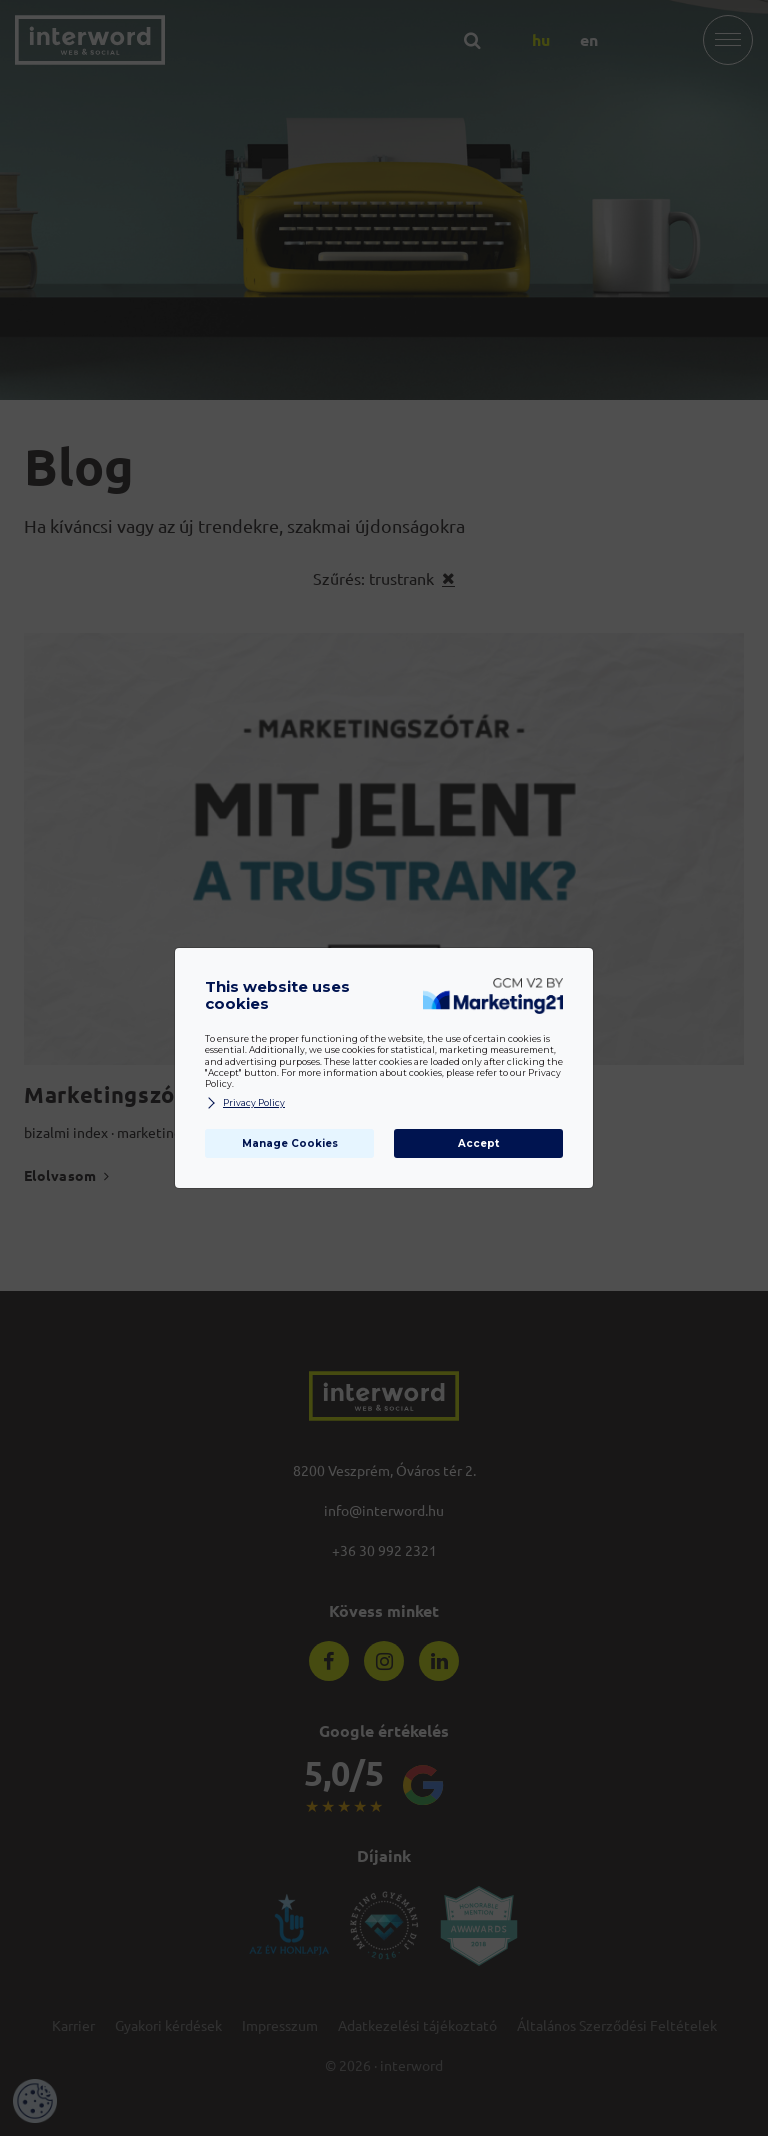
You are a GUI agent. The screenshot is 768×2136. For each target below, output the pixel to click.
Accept (478, 1143)
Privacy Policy (245, 1103)
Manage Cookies (290, 1143)
